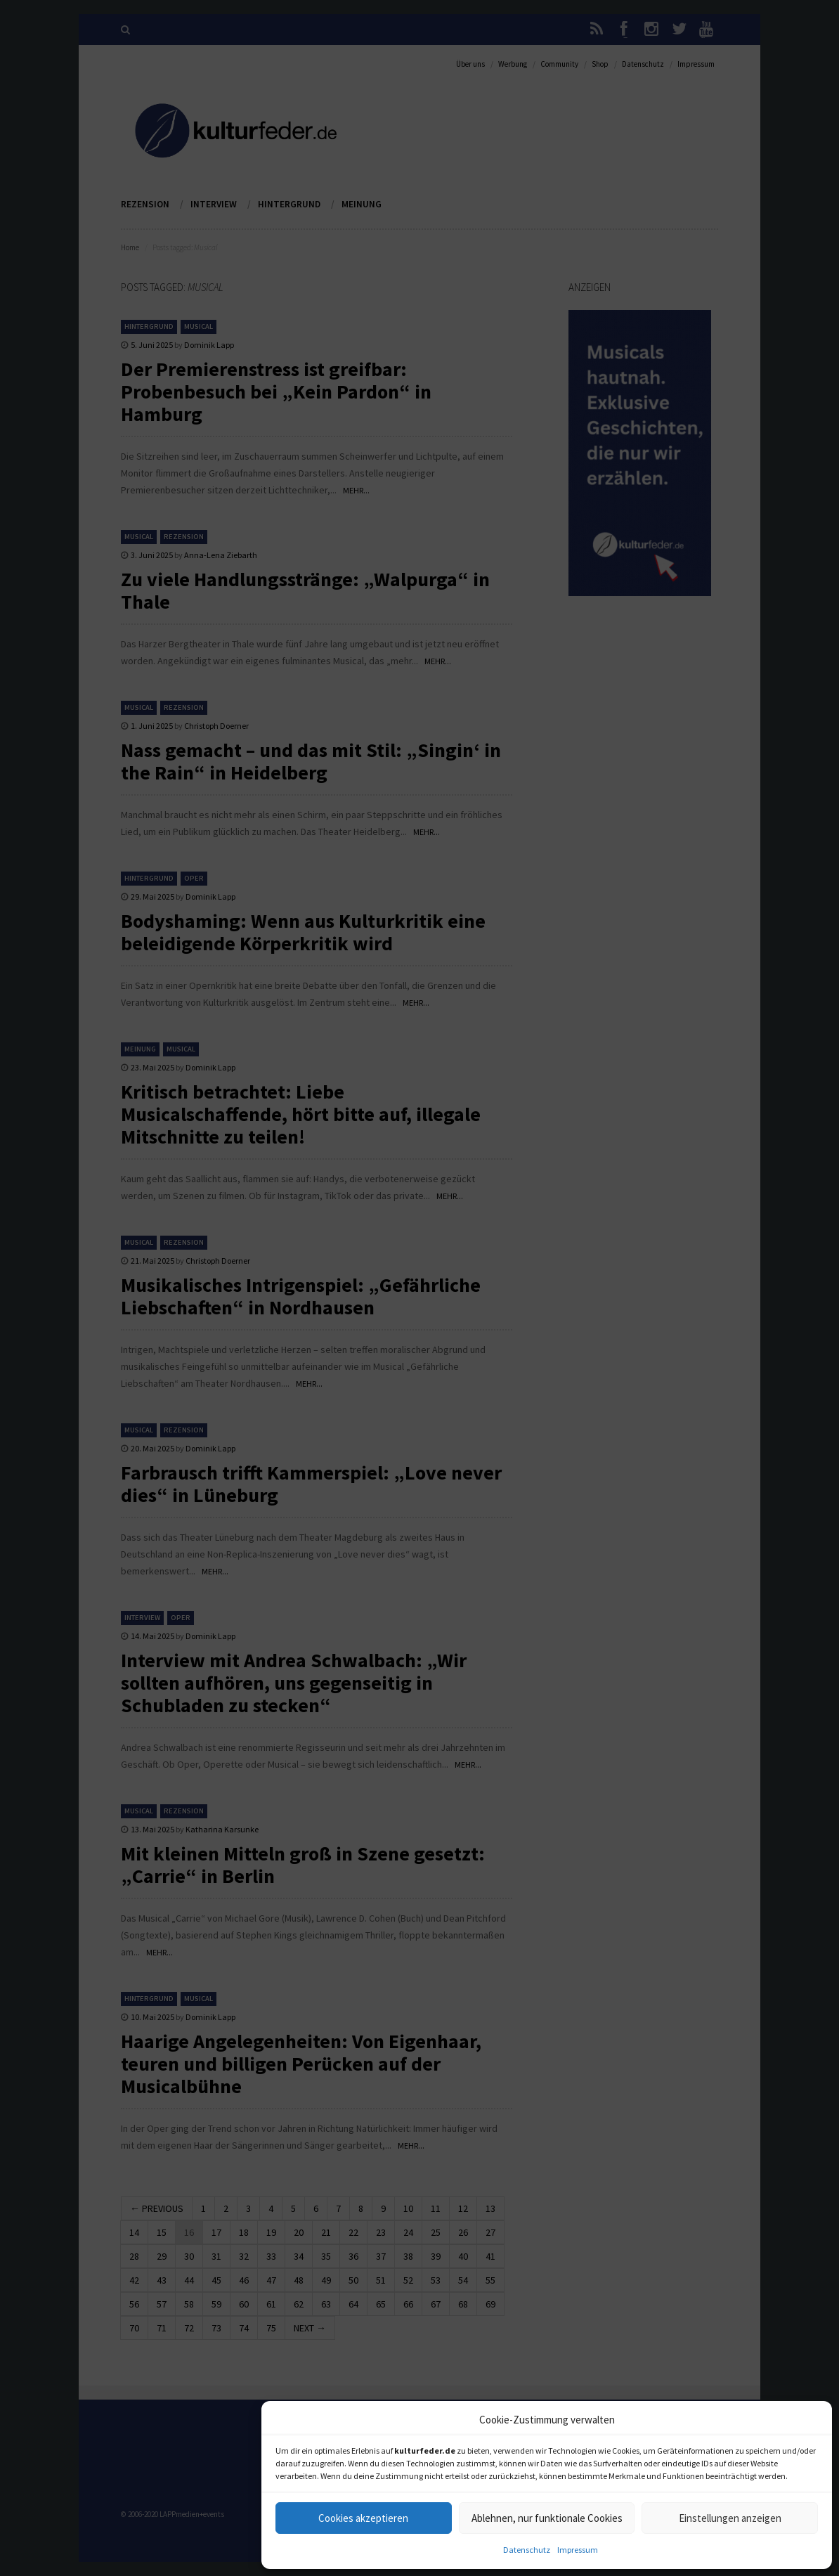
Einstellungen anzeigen (730, 2518)
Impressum (577, 2549)
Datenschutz (526, 2549)
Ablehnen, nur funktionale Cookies (547, 2518)
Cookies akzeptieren (363, 2518)
